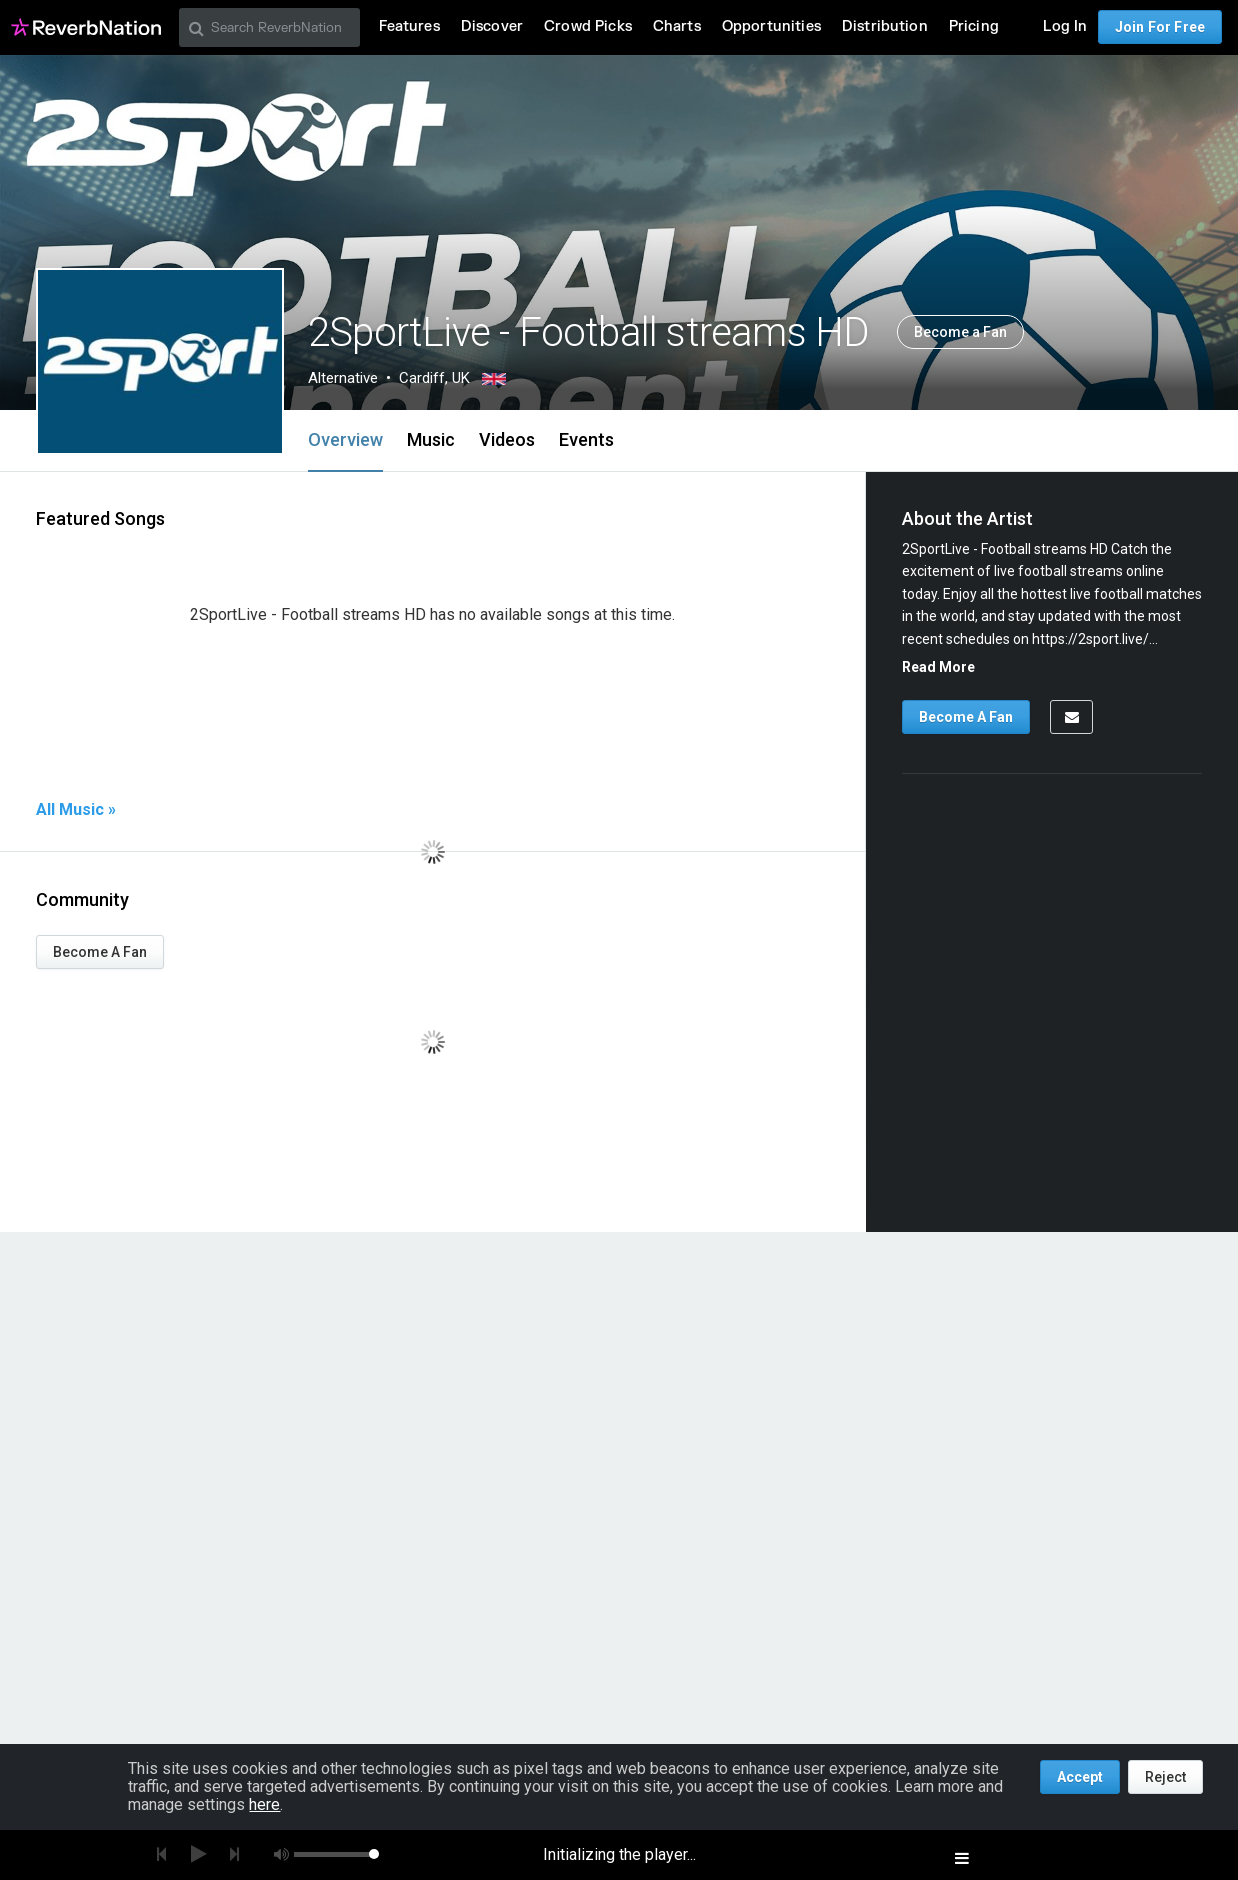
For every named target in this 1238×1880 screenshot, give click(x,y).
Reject (1165, 1777)
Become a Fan (960, 332)
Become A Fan (100, 952)
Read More (938, 667)
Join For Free (1160, 27)
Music (431, 439)
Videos (507, 439)
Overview (345, 439)
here (264, 1804)
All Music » (76, 810)
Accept (1080, 1777)
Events (586, 439)
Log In (1065, 26)
